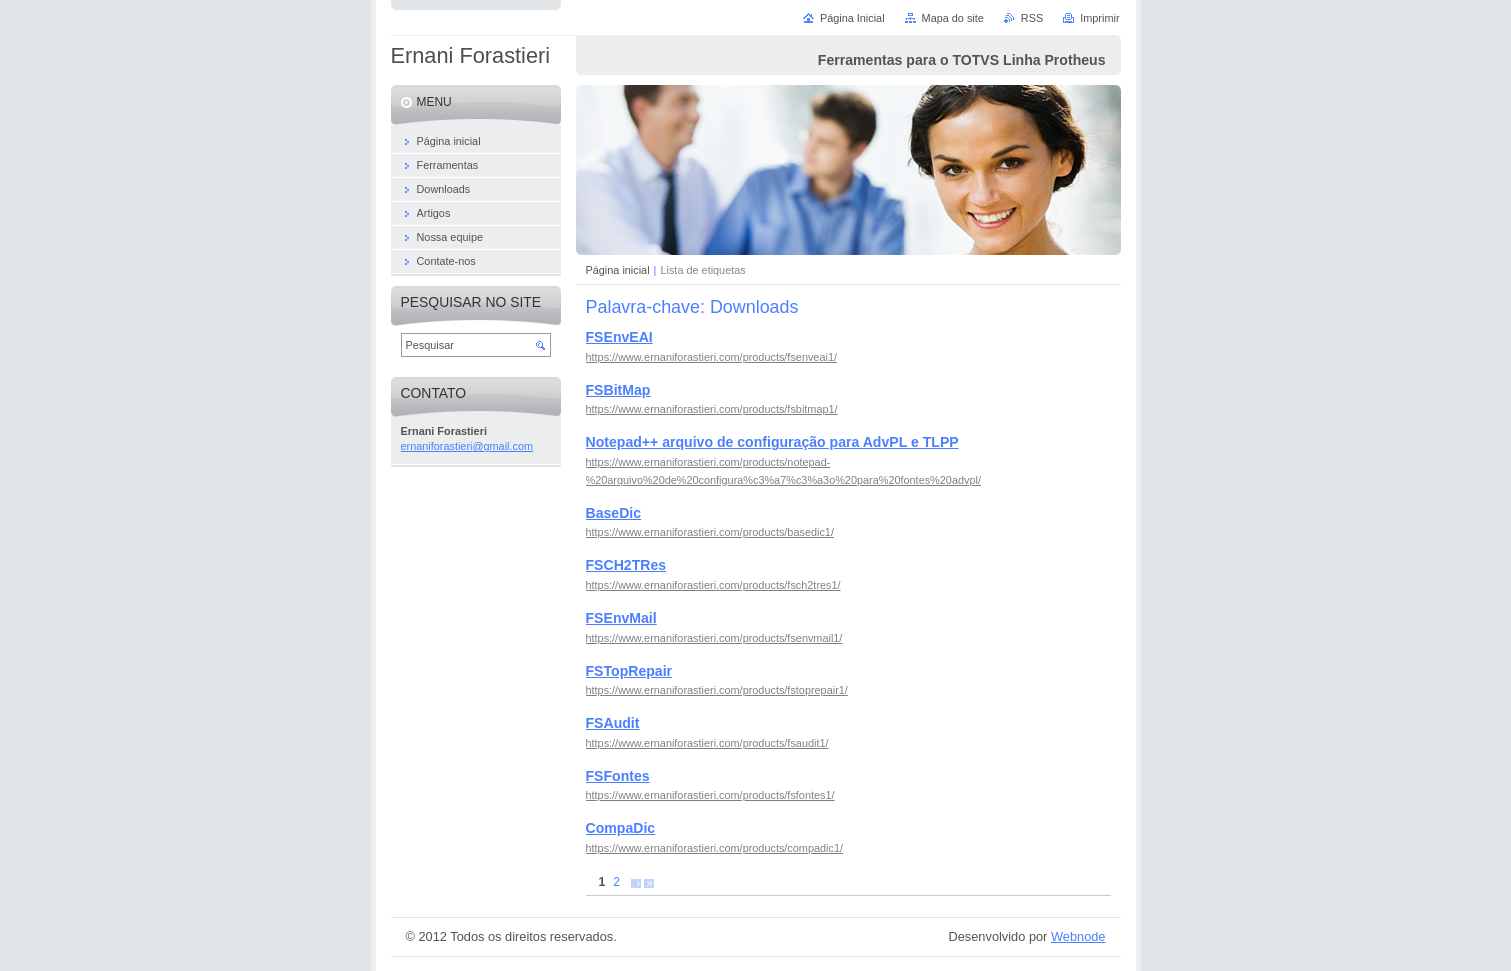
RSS (1032, 18)
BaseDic (614, 513)
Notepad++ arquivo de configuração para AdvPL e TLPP (772, 442)
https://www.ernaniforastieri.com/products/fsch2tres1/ (713, 585)
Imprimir (1099, 18)
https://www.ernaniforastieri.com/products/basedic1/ (710, 532)
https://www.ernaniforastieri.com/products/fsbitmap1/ (712, 409)
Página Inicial (852, 18)
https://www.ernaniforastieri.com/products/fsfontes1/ (710, 795)
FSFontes (618, 776)
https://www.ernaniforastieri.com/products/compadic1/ (715, 848)
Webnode (1078, 936)
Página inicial (618, 270)
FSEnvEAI (619, 337)
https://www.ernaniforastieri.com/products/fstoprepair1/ (717, 690)
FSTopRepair (629, 671)
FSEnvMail (621, 618)
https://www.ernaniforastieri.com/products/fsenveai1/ (711, 357)
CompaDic (621, 828)
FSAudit (613, 723)
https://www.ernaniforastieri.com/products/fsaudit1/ (707, 743)
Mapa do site (953, 18)
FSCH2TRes (626, 565)
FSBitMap (618, 390)
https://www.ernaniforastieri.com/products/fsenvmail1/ (714, 638)
